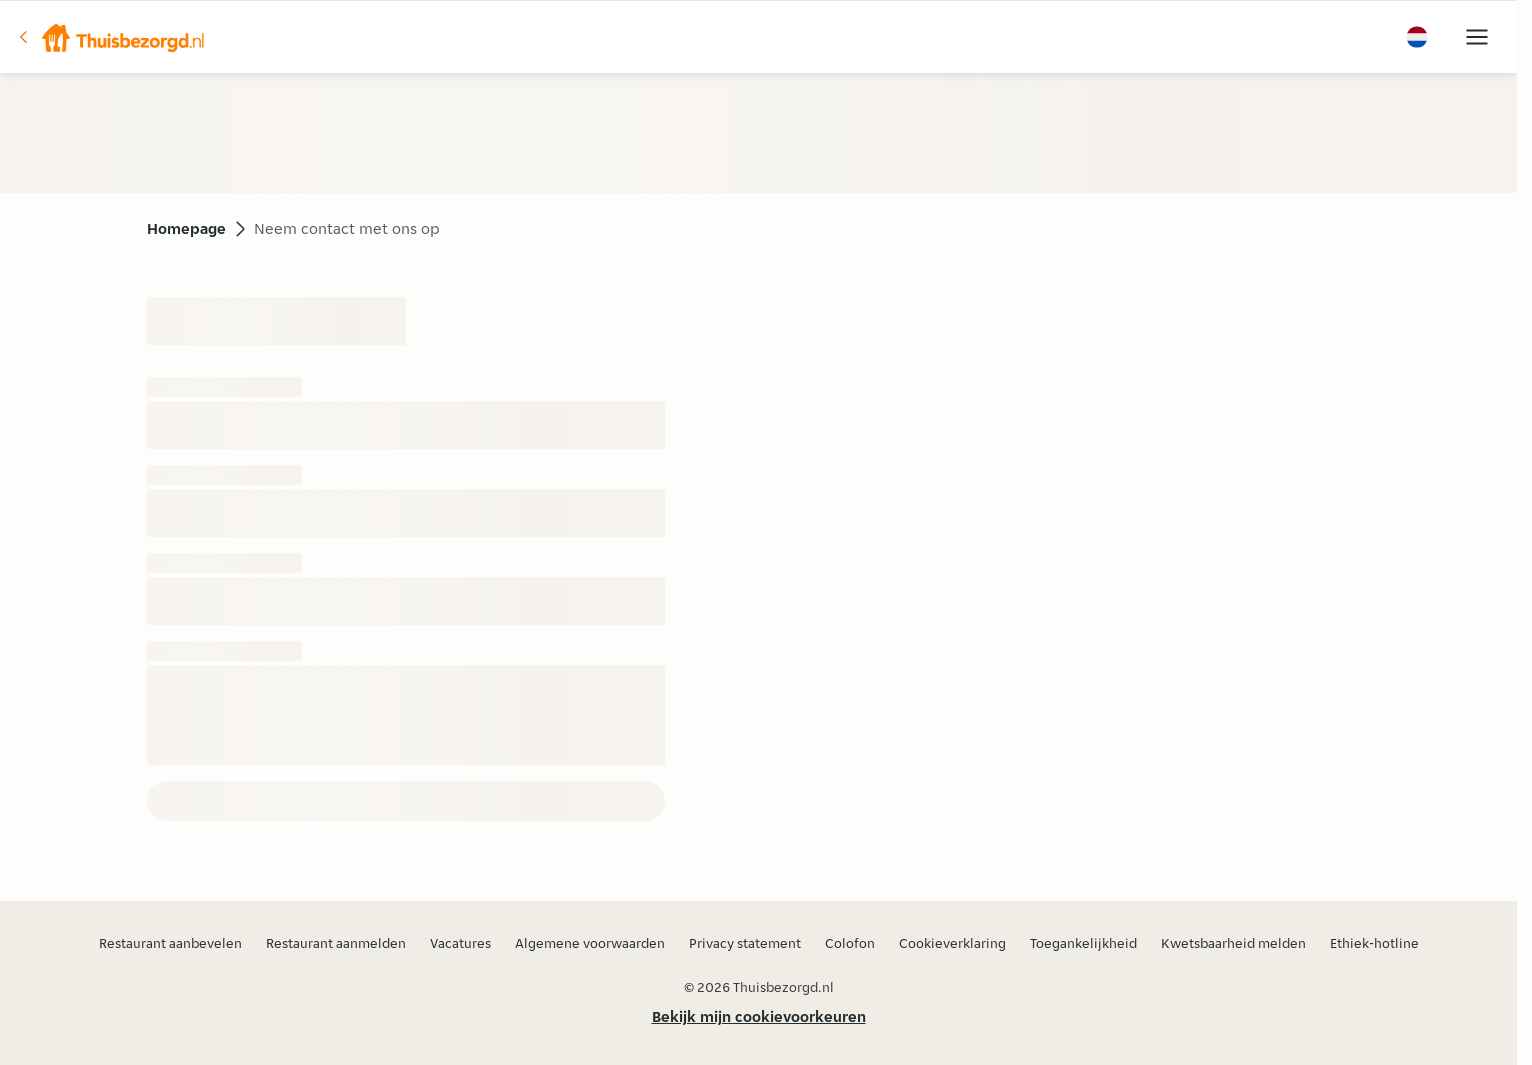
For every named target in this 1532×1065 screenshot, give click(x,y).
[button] (111, 37)
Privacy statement (745, 943)
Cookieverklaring (952, 943)
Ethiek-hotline (1374, 943)
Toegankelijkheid (1083, 943)
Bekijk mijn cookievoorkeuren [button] (759, 1016)
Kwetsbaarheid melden (1233, 943)
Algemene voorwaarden (590, 943)
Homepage (186, 228)
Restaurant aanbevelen (170, 943)
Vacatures (460, 943)
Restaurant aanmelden (336, 943)
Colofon (850, 943)
